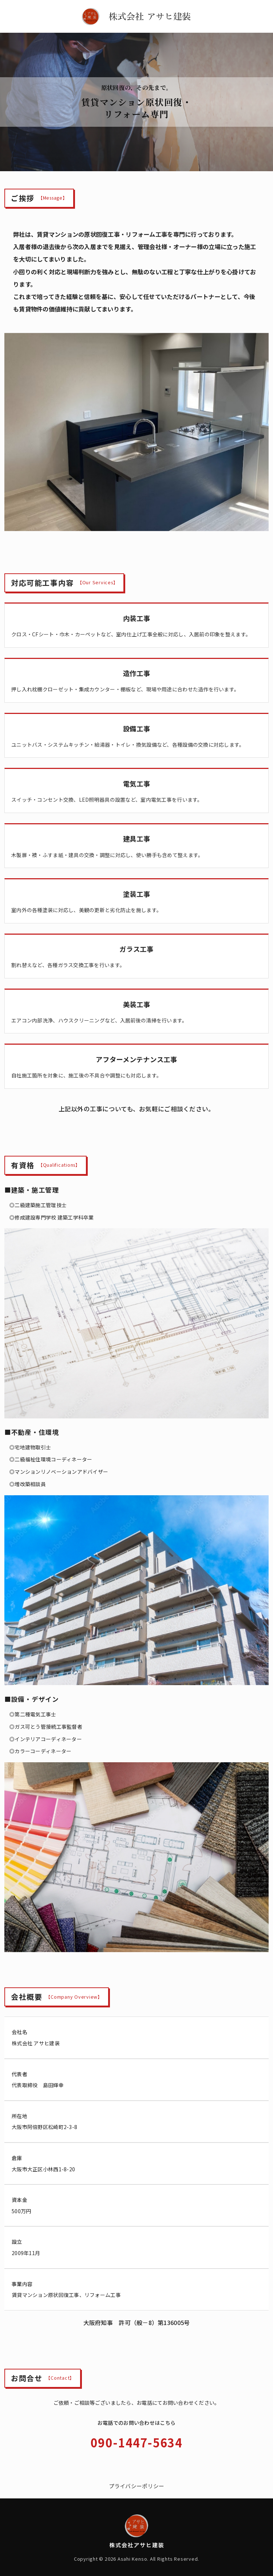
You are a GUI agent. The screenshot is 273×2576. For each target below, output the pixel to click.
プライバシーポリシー (137, 2486)
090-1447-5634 (136, 2442)
